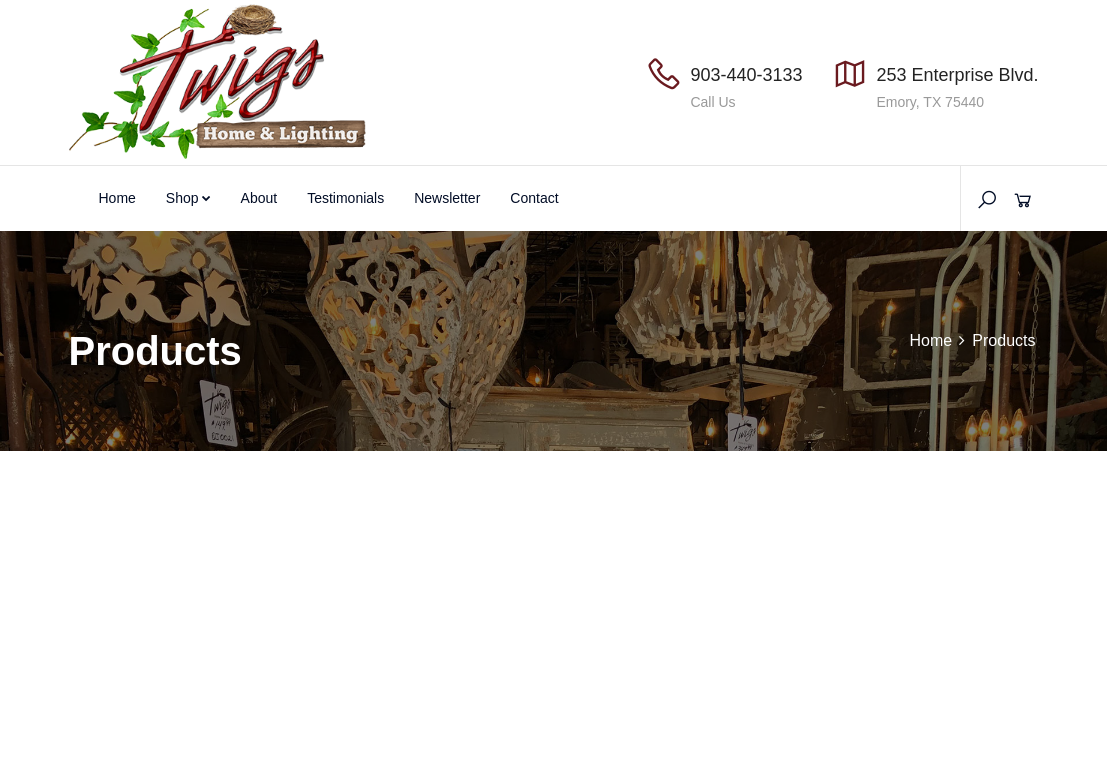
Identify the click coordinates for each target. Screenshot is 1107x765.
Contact (534, 198)
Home (117, 198)
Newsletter (447, 198)
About (259, 198)
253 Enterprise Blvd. (957, 75)
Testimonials (345, 198)
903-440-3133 (746, 75)
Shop (188, 198)
